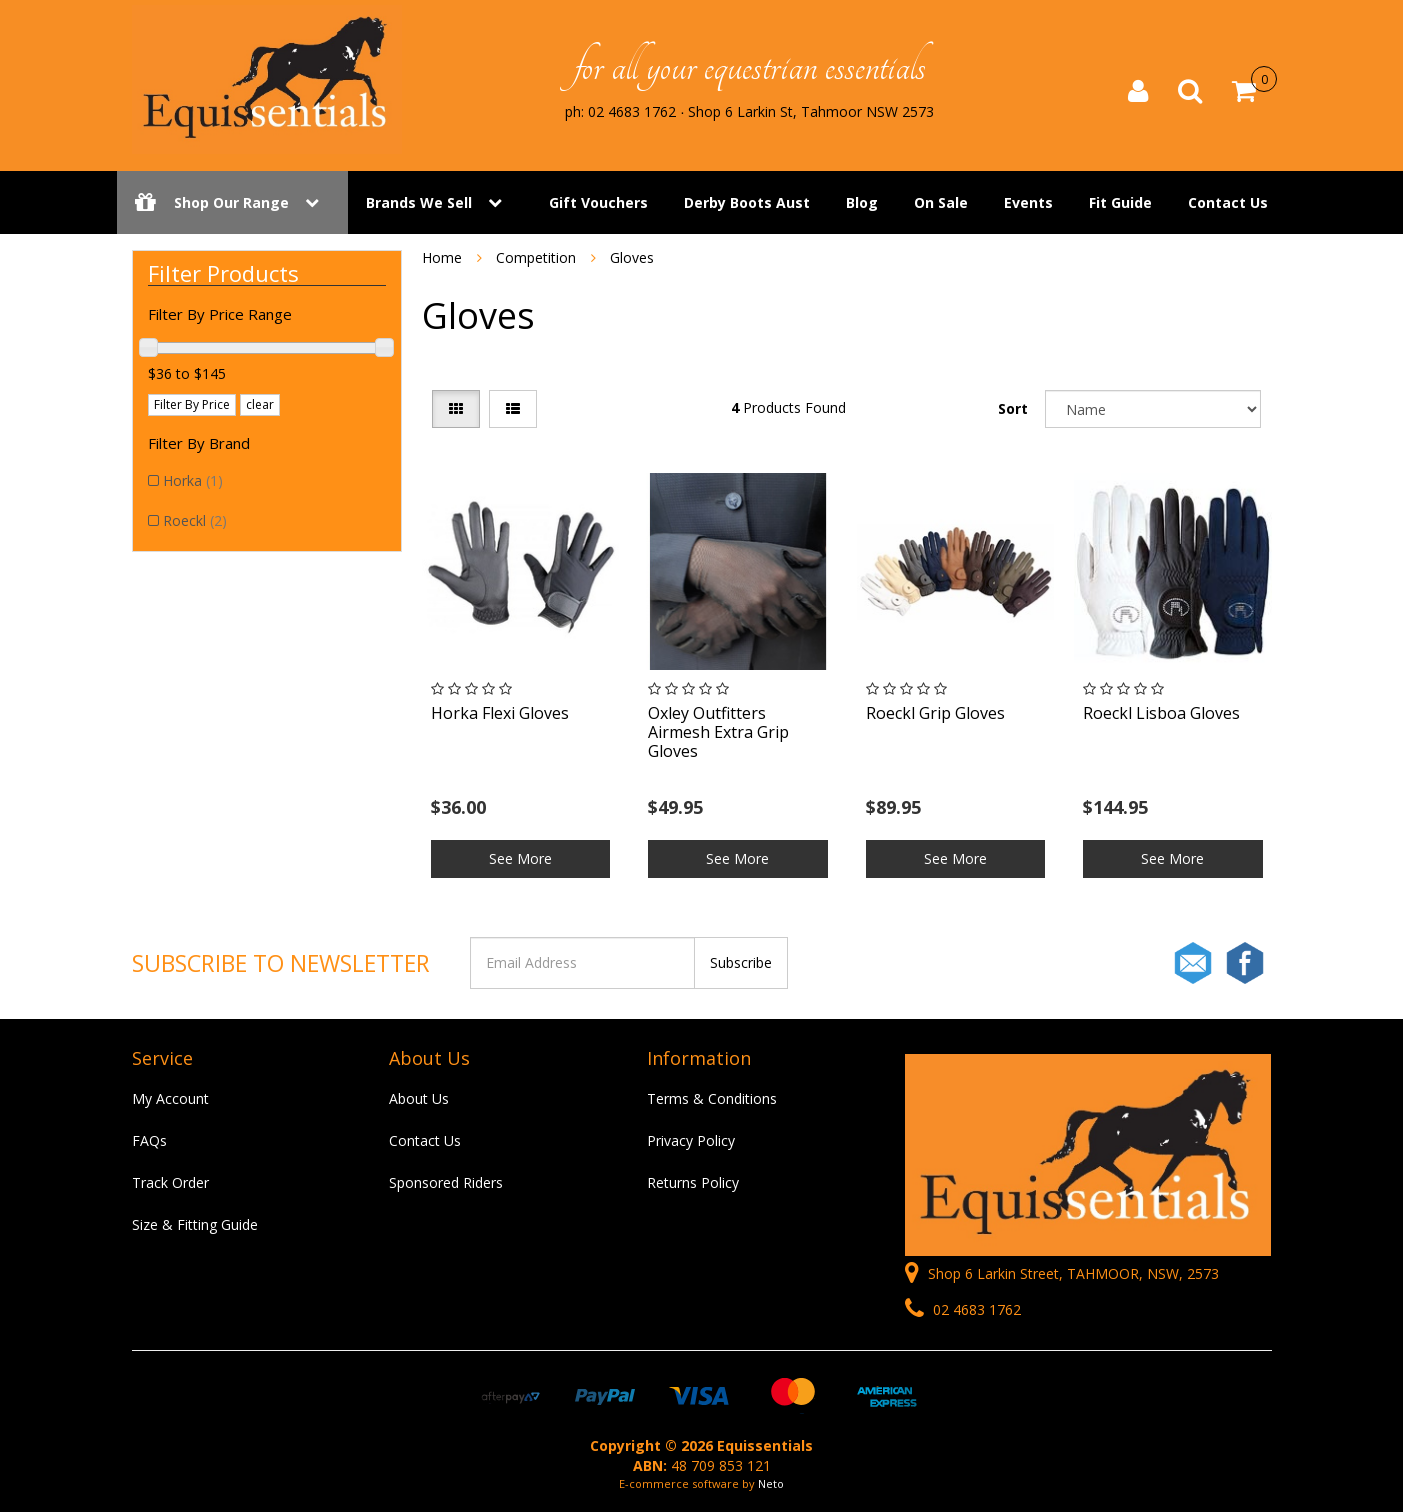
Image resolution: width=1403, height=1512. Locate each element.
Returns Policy (693, 1182)
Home (442, 257)
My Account (170, 1098)
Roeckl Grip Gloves (935, 713)
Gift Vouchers (598, 202)
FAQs (149, 1140)
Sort (1013, 408)
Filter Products (223, 273)
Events (1028, 202)
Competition (536, 257)
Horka (193, 480)
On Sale (941, 202)
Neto (771, 1483)
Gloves (632, 257)
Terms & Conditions (712, 1098)
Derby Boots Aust (747, 202)
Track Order (170, 1182)
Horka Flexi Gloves (500, 713)
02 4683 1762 (963, 1309)
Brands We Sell (419, 202)
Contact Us (1228, 202)
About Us (419, 1098)
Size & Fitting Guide (195, 1224)
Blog (862, 202)
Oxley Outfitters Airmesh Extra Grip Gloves (718, 732)
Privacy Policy (691, 1140)
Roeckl (195, 520)
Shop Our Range (232, 202)
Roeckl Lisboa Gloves (1161, 713)
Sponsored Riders (446, 1182)
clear (260, 404)
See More (520, 858)
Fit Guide (1120, 202)
